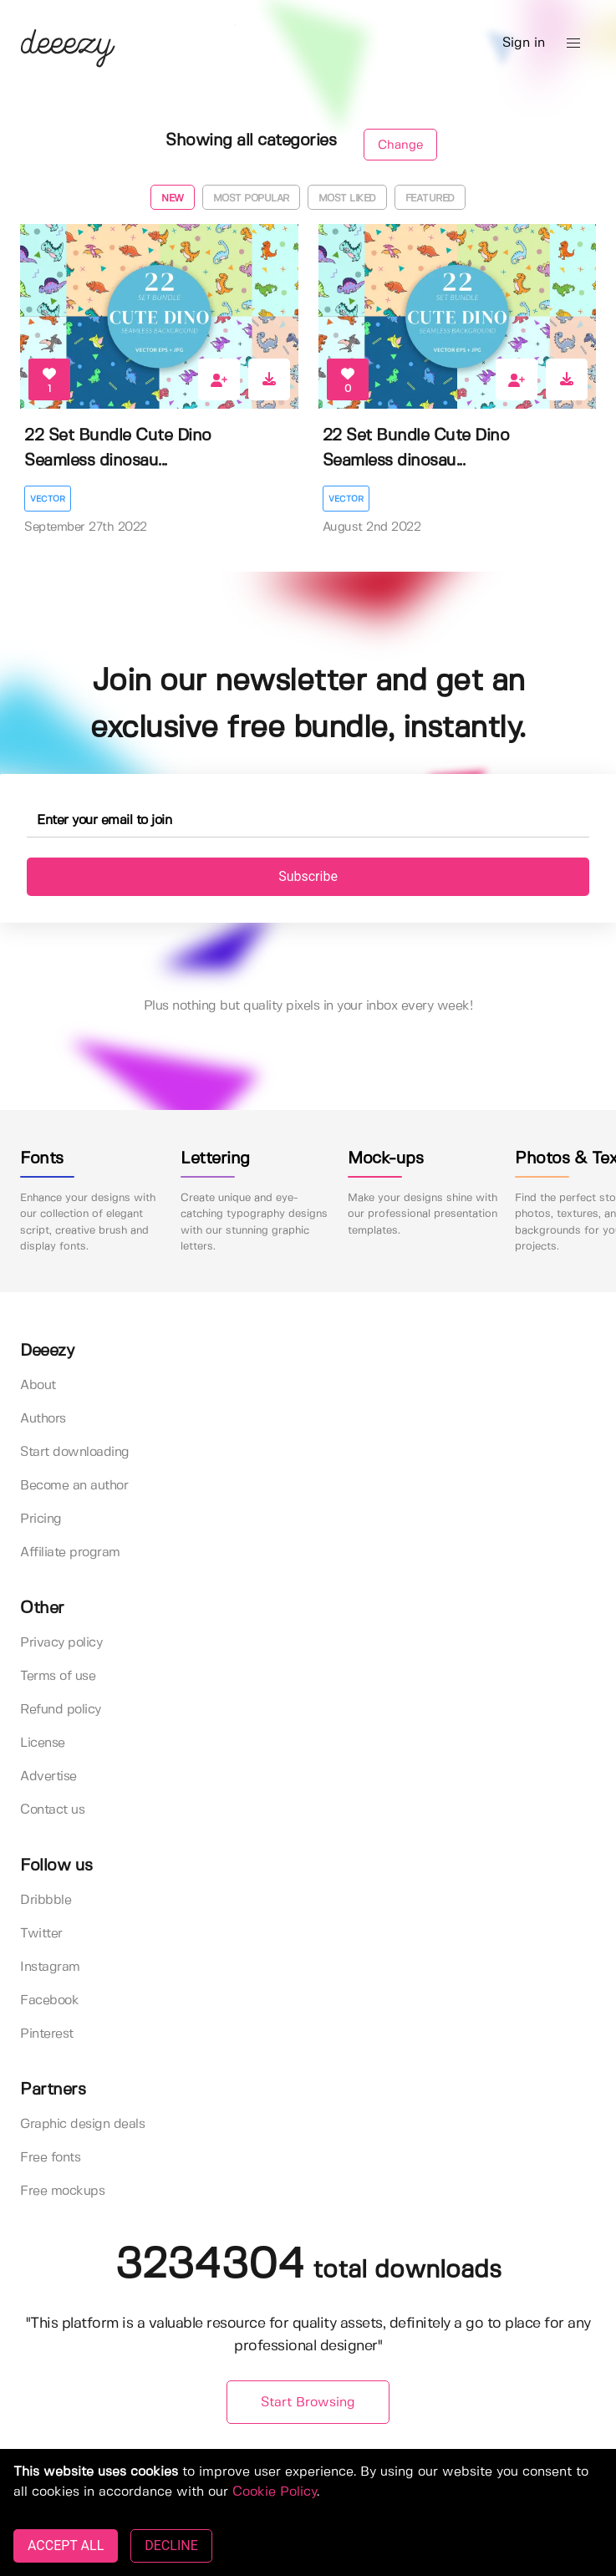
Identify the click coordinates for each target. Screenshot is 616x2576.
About (38, 1385)
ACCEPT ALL (66, 2545)
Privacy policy (61, 1643)
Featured (430, 198)
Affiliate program (70, 1552)
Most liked (347, 198)
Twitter (41, 1933)
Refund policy (60, 1709)
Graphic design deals (82, 2124)
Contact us (52, 1810)
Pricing (41, 1519)
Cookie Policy (274, 2492)
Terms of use (57, 1676)
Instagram (50, 1967)
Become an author (74, 1485)
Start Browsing (308, 2402)
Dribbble (45, 1900)
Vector (47, 499)
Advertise (48, 1776)
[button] (573, 43)
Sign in (523, 43)
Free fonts (50, 2157)
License (42, 1743)
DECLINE (171, 2545)
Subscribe (308, 876)
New (172, 198)
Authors (43, 1419)
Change (400, 145)
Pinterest (47, 2034)
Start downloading (75, 1452)
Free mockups (62, 2191)
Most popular (251, 198)
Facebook (49, 2000)
